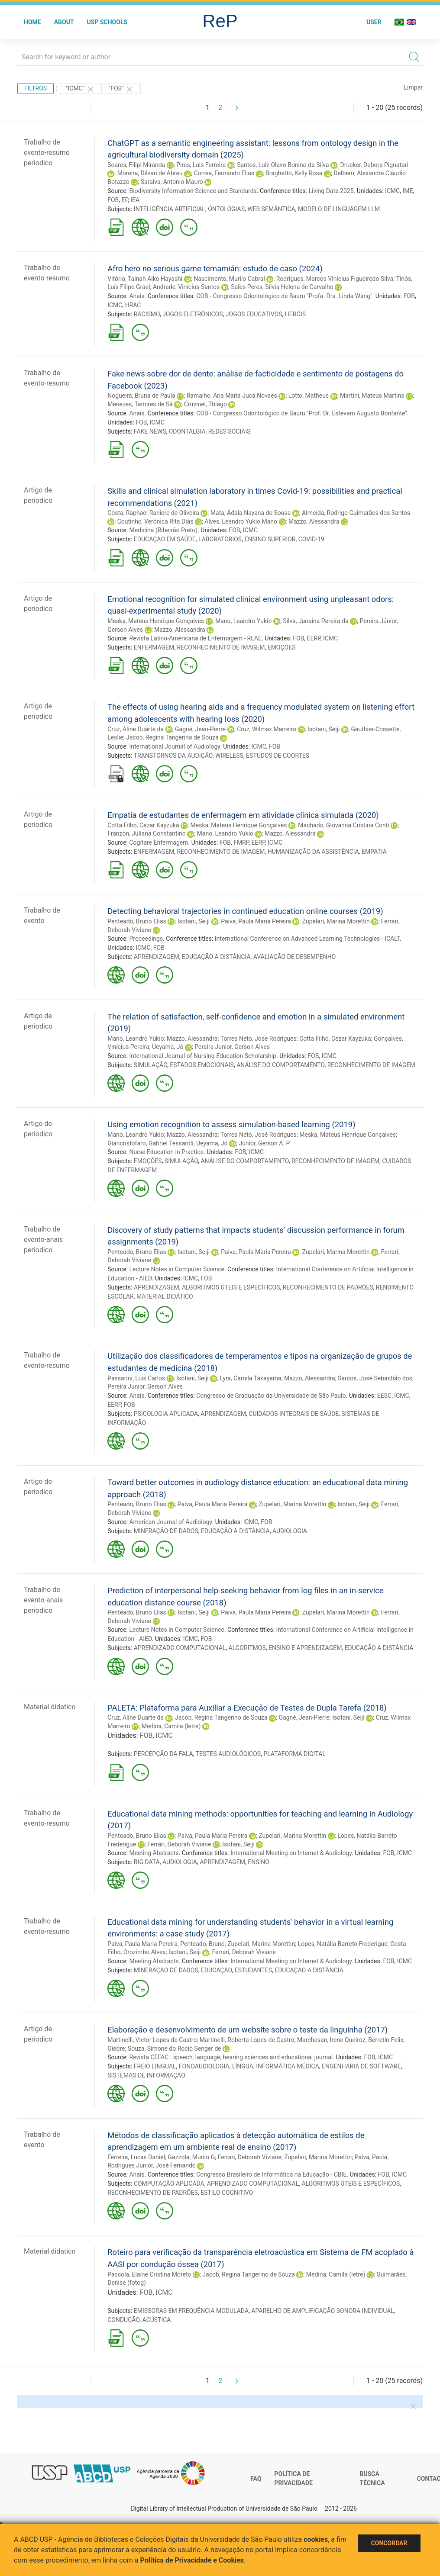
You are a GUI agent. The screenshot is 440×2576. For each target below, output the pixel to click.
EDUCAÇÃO (216, 1970)
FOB (113, 199)
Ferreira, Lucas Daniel (136, 2157)
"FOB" (121, 89)
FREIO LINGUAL (155, 2066)
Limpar (413, 87)
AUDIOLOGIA (289, 1531)
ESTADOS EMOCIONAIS (202, 1064)
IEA (134, 199)
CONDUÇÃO (123, 2319)
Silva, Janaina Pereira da (315, 620)
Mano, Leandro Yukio (243, 620)
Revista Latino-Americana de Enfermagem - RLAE (195, 638)
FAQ (255, 2478)
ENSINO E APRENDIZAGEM (305, 1647)
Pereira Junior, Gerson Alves (232, 1046)
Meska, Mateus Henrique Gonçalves (155, 620)
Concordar (389, 2543)
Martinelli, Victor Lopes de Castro (152, 2039)
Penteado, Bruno (202, 1943)
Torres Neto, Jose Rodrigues (258, 1038)
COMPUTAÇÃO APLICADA (169, 2183)
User (374, 22)
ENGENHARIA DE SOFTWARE (361, 2066)
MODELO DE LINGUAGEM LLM (339, 209)
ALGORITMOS (247, 1647)
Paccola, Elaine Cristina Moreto (149, 2274)
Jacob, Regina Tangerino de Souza (172, 737)
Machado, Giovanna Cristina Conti (343, 825)
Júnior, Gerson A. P (264, 1143)
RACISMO (147, 314)
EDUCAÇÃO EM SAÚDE (165, 539)
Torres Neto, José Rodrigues (258, 1134)
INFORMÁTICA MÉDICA (287, 2066)
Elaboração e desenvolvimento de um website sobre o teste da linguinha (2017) (247, 2029)
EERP (313, 638)
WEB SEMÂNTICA (271, 209)
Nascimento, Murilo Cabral (229, 278)
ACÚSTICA (156, 2319)
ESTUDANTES (253, 1970)
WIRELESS (229, 755)
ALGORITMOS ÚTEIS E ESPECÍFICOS (231, 1287)
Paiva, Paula (371, 2157)
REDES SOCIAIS (229, 431)
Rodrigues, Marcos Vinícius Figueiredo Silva (335, 278)
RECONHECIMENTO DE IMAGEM (221, 647)
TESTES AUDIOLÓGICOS (228, 1753)
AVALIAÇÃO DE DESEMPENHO (294, 956)
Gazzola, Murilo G (191, 2157)
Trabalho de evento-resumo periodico (47, 152)
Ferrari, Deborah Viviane (179, 1844)
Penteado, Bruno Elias (136, 921)
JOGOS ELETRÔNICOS (192, 314)
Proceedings (146, 938)
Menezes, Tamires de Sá (140, 404)
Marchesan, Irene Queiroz (331, 2039)
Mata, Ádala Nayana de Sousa (250, 512)
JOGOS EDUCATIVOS (254, 314)
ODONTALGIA (187, 431)
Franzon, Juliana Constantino (146, 833)
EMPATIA (374, 851)
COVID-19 (311, 539)
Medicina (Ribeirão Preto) (163, 530)
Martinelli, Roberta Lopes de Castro (247, 2039)
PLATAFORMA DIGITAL (294, 1753)
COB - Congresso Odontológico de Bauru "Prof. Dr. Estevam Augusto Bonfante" (301, 413)
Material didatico (50, 1707)
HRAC (133, 305)
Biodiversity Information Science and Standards (192, 190)
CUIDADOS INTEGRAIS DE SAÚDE (294, 1413)
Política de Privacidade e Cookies (192, 2560)
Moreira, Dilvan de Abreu (150, 173)
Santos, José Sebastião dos (375, 1378)
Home (32, 22)
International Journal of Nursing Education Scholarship (202, 1055)
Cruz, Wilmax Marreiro (266, 729)
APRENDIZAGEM (156, 956)
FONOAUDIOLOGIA (204, 2066)
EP (125, 199)
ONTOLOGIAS (226, 209)
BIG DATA (147, 1862)
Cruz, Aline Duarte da (135, 729)
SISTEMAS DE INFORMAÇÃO (146, 2075)
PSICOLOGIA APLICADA (166, 1413)
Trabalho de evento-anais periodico (43, 1239)
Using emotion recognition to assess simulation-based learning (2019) (231, 1124)
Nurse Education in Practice (166, 1151)
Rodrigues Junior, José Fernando (151, 2165)
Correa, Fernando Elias (224, 173)
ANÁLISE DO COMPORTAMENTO (280, 1064)
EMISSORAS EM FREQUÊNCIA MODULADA (191, 2310)
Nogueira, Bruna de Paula (141, 395)
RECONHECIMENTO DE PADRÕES (328, 1287)
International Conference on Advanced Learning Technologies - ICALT (307, 938)
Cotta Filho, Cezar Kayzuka (143, 825)
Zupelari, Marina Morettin (336, 921)
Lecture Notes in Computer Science (176, 1269)
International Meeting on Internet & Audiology (291, 1852)
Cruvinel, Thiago (205, 404)
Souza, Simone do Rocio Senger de (174, 2048)
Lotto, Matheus (308, 395)
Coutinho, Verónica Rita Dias (155, 521)
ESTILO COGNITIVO (227, 2192)
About (64, 22)
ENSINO (258, 1862)
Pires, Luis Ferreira (201, 164)
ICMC (392, 190)
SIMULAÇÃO (150, 1064)
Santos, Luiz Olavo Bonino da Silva (283, 164)
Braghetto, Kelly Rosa (293, 173)
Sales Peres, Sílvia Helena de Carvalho (282, 286)
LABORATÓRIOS (220, 539)
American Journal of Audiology (170, 1521)
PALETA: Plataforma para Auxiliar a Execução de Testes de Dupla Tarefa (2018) (247, 1707)
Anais (136, 296)
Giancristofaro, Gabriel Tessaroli (150, 1143)
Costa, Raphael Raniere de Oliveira (153, 512)
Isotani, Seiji (323, 729)
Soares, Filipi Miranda (136, 164)
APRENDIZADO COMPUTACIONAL (180, 1647)
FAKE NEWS (150, 431)
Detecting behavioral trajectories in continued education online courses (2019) (245, 911)
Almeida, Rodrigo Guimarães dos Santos (356, 512)
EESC (384, 1395)
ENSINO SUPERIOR (269, 539)
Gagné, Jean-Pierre (200, 729)
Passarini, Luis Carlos (136, 1378)
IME (407, 190)
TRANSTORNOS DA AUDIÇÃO (173, 755)
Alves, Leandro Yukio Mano (240, 521)
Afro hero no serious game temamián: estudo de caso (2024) (214, 268)
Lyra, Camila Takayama (250, 1378)
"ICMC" (80, 89)
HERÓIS (295, 314)
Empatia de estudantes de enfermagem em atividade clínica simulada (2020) (243, 815)
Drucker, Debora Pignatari (374, 164)
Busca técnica (372, 2479)
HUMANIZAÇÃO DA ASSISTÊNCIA (313, 851)
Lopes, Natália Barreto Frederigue (343, 1943)
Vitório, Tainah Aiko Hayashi (144, 278)
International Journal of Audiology (174, 746)
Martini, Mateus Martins (372, 395)
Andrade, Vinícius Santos (186, 286)
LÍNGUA (242, 2066)
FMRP (241, 842)
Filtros (35, 88)
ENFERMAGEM (154, 647)
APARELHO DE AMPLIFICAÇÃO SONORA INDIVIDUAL (322, 2310)
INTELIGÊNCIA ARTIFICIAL (169, 209)
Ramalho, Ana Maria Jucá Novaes (232, 395)
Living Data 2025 (330, 190)
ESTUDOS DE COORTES (277, 755)
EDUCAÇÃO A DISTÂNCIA (216, 956)
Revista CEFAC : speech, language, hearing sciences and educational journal (231, 2057)
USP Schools (107, 22)
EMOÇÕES (282, 647)
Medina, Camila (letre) (171, 1726)
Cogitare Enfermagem (158, 842)
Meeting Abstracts (153, 1852)
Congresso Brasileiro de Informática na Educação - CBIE (271, 2174)
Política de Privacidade (293, 2479)
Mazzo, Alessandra (314, 521)
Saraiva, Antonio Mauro (172, 181)
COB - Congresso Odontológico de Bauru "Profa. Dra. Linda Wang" (284, 296)
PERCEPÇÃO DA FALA (163, 1753)
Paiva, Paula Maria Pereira (256, 921)
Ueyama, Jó (167, 1046)
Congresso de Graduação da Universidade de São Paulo (271, 1395)
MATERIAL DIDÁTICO (164, 1296)
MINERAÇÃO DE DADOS (166, 1531)
